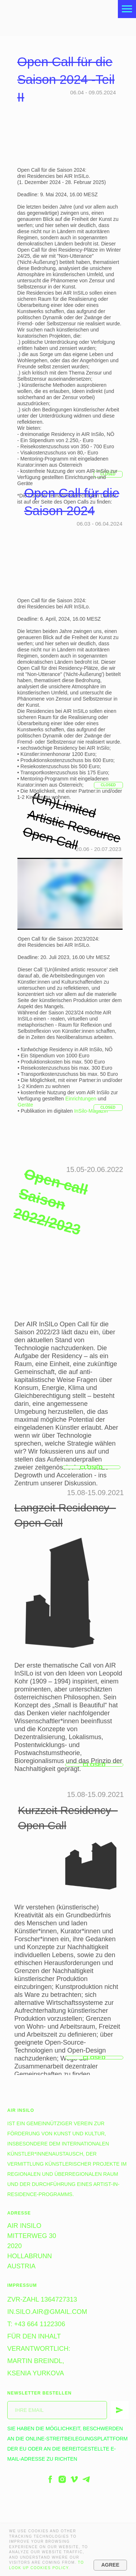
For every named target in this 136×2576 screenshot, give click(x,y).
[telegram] (86, 2479)
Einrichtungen (80, 1098)
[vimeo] (74, 2479)
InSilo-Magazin (91, 1111)
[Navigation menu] (127, 9)
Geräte (25, 1105)
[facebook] (50, 2479)
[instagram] (62, 2479)
